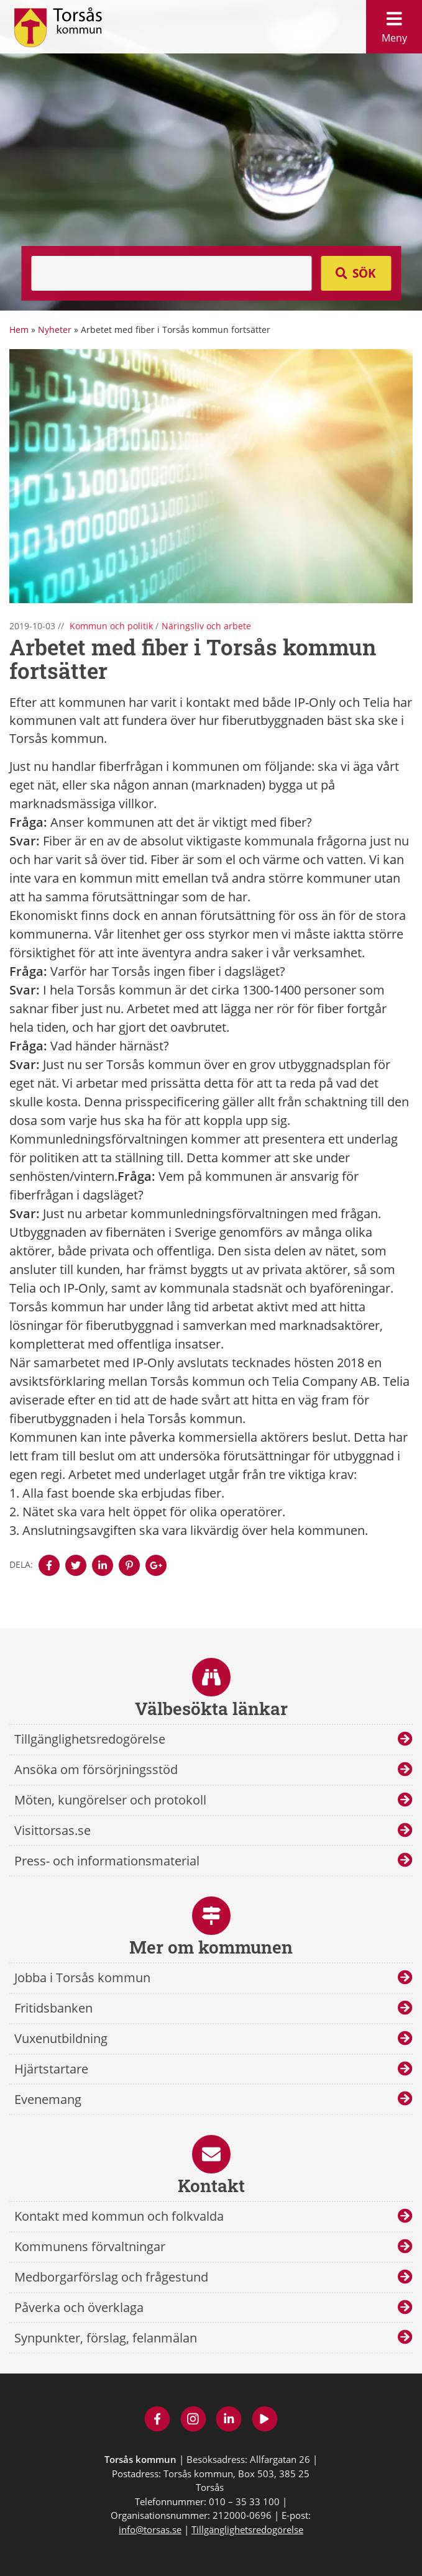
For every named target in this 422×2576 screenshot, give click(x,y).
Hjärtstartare (51, 2068)
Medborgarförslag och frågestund (111, 2277)
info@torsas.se (150, 2529)
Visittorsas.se (52, 1830)
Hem (19, 329)
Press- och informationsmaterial (107, 1860)
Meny (394, 24)
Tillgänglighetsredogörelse (89, 1739)
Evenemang (47, 2099)
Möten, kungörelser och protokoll (110, 1799)
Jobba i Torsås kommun (82, 1977)
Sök (364, 273)
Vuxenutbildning (61, 2038)
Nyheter (54, 329)
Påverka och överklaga (79, 2307)
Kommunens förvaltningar (89, 2246)
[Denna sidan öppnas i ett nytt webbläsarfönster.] (49, 1565)
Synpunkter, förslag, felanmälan (105, 2337)
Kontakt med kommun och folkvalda (119, 2216)
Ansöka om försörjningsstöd (96, 1769)
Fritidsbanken (53, 2008)
